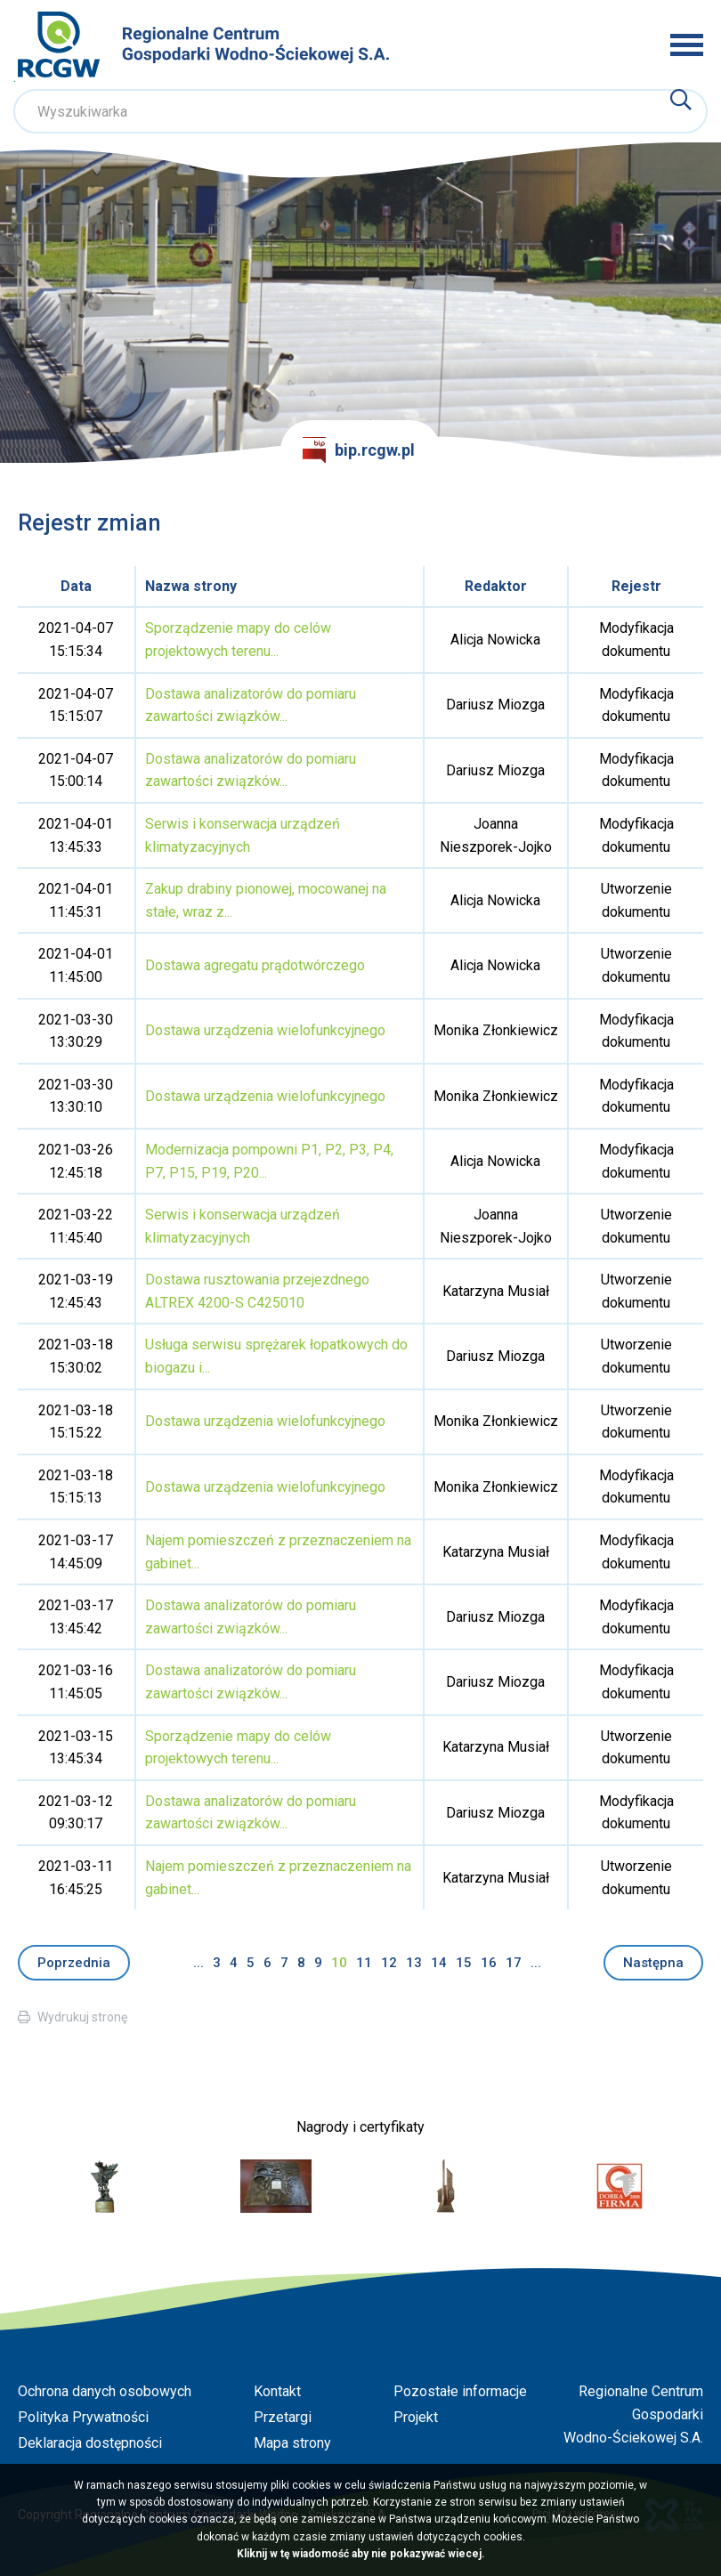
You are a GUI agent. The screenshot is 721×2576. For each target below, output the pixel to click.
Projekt (415, 2417)
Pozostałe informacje (460, 2391)
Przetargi (283, 2417)
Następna (653, 1963)
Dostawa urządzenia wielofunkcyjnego (265, 1030)
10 (339, 1963)
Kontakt (277, 2391)
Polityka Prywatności (83, 2417)
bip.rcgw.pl (359, 450)
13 (414, 1963)
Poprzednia (73, 1963)
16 (489, 1963)
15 (464, 1963)
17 (514, 1963)
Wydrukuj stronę (82, 2017)
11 (364, 1963)
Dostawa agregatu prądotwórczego (255, 965)
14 (439, 1963)
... (198, 1963)
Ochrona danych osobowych (104, 2391)
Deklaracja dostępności (90, 2442)
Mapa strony (292, 2442)
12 (389, 1963)
